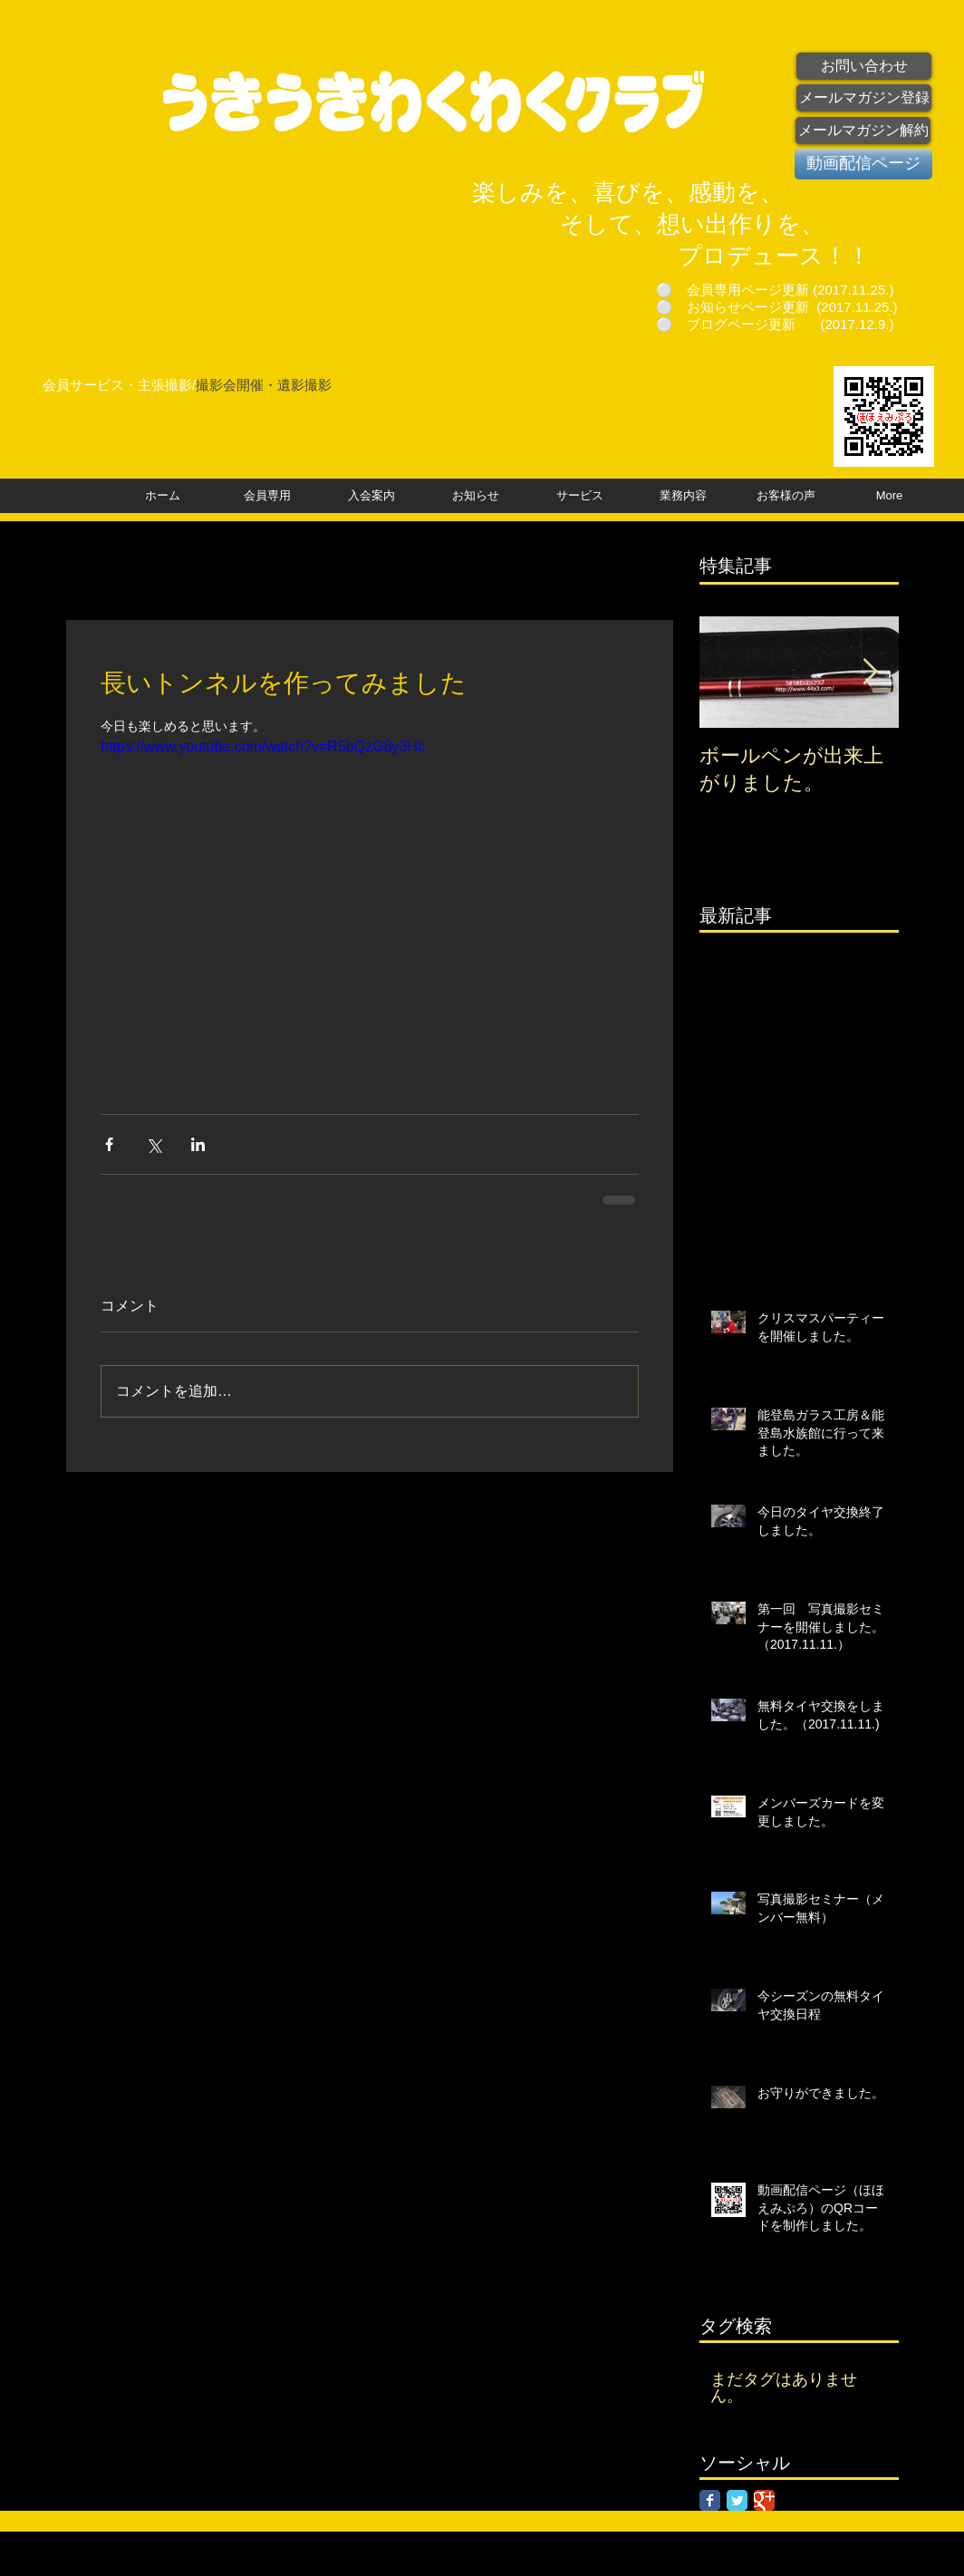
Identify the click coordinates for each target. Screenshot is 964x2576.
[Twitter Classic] (737, 2500)
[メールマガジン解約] (862, 130)
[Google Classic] (764, 2500)
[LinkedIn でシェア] (198, 1144)
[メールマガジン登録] (863, 97)
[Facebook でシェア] (109, 1144)
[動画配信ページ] (863, 164)
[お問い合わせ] (863, 66)
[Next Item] (870, 672)
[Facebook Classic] (709, 2500)
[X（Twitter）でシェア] (153, 1144)
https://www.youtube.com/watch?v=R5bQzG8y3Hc (263, 746)
